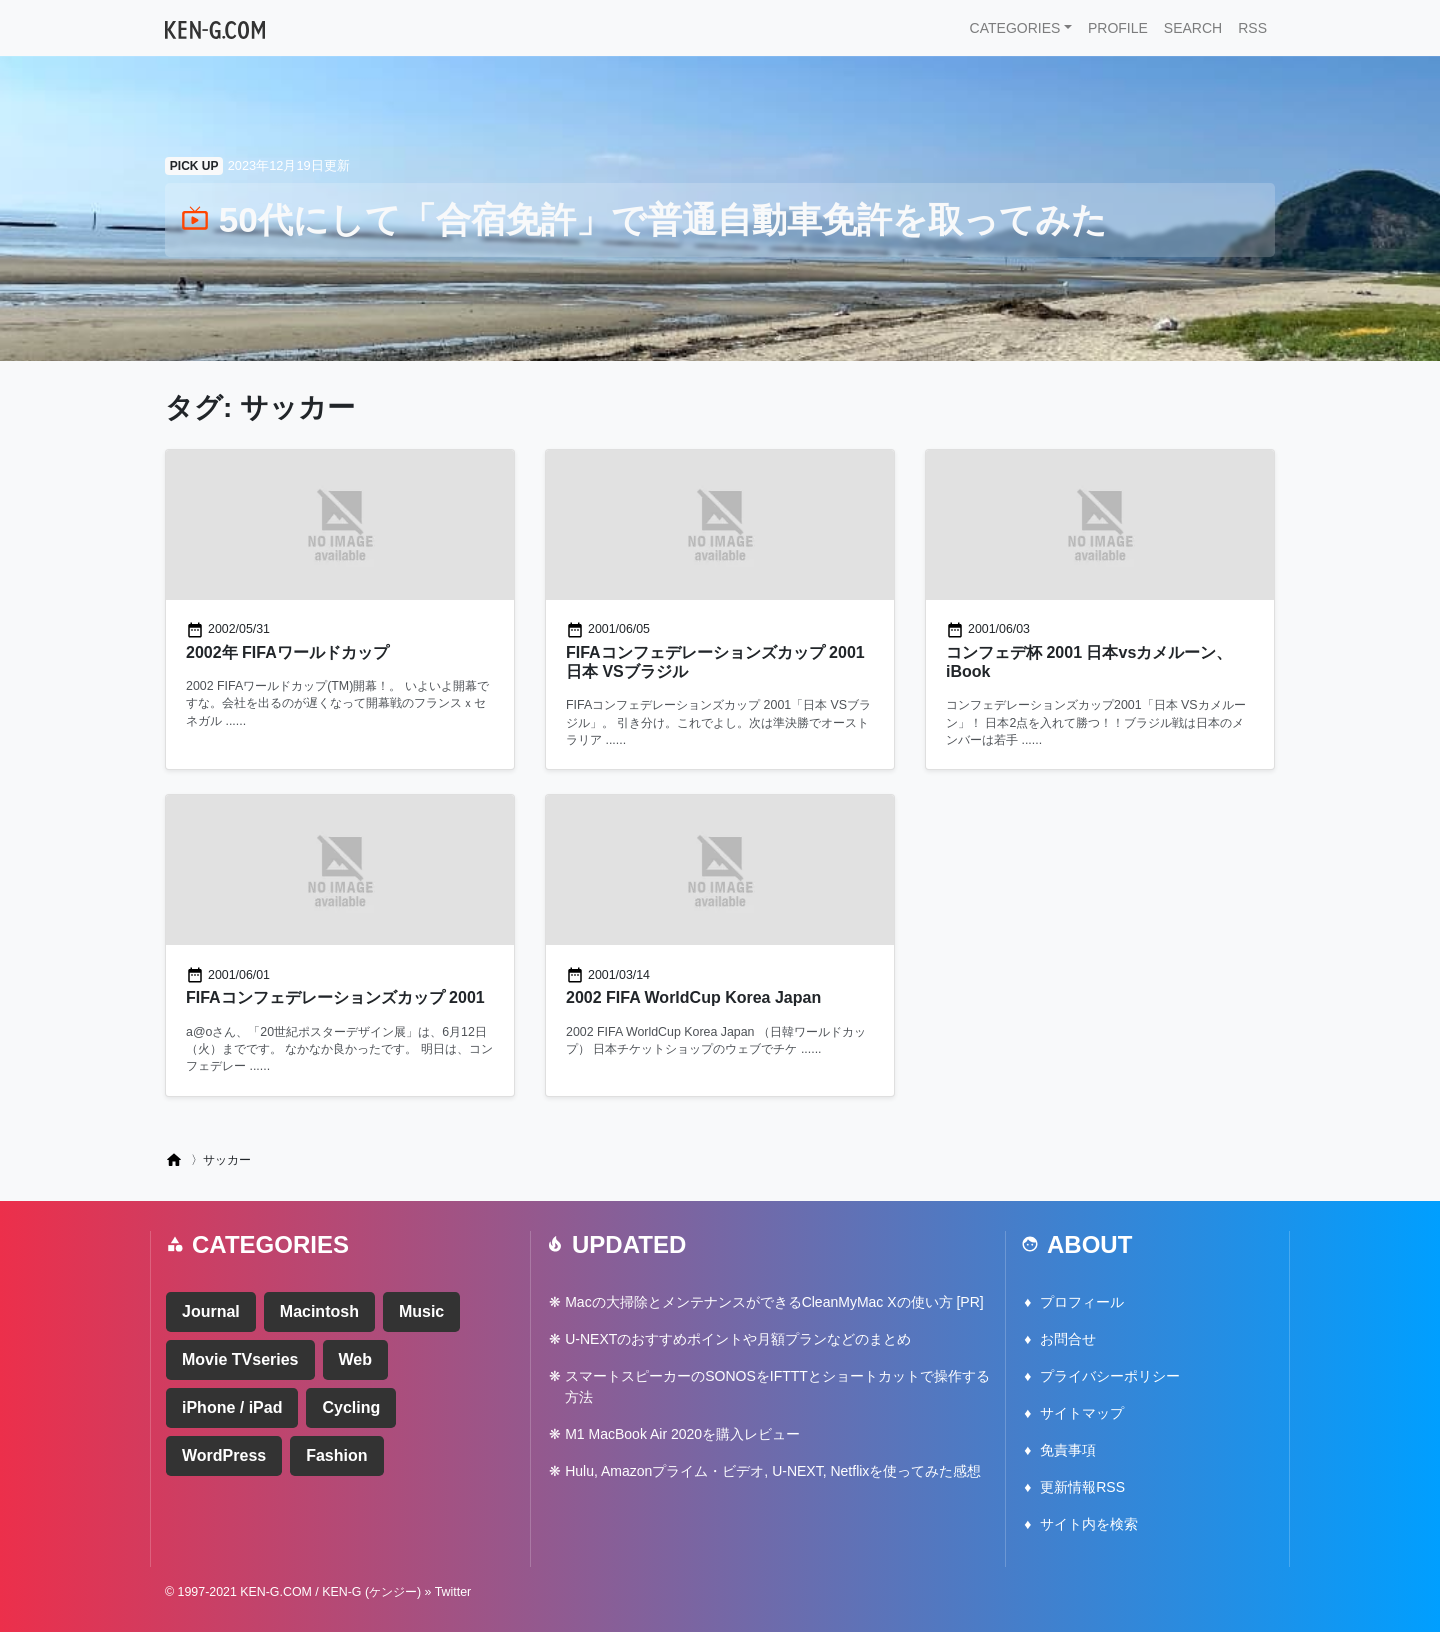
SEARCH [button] (1193, 28)
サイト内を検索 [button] (1089, 1524)
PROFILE (1118, 28)
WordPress (224, 1455)
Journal (211, 1311)
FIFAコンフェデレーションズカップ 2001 (335, 997)
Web (355, 1359)
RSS (1252, 28)
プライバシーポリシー (1110, 1376)
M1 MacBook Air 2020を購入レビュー (682, 1434)
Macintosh (319, 1311)
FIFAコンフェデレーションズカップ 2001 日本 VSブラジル (715, 662)
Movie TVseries (240, 1359)
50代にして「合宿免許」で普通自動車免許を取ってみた (644, 219)
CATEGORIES (1015, 28)
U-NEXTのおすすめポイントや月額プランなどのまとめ (738, 1339)
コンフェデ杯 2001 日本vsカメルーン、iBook (1089, 662)
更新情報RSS (1082, 1487)
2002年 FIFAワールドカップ (287, 652)
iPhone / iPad (232, 1407)
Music (421, 1311)
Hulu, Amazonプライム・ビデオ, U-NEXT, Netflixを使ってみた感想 (773, 1471)
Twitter (453, 1592)
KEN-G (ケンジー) (371, 1592)
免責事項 (1068, 1450)
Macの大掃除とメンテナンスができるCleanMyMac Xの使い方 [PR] (774, 1302)
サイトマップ (1082, 1413)
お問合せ (1068, 1339)
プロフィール (1082, 1302)
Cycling (351, 1407)
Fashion (336, 1455)
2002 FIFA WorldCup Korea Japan (693, 997)
